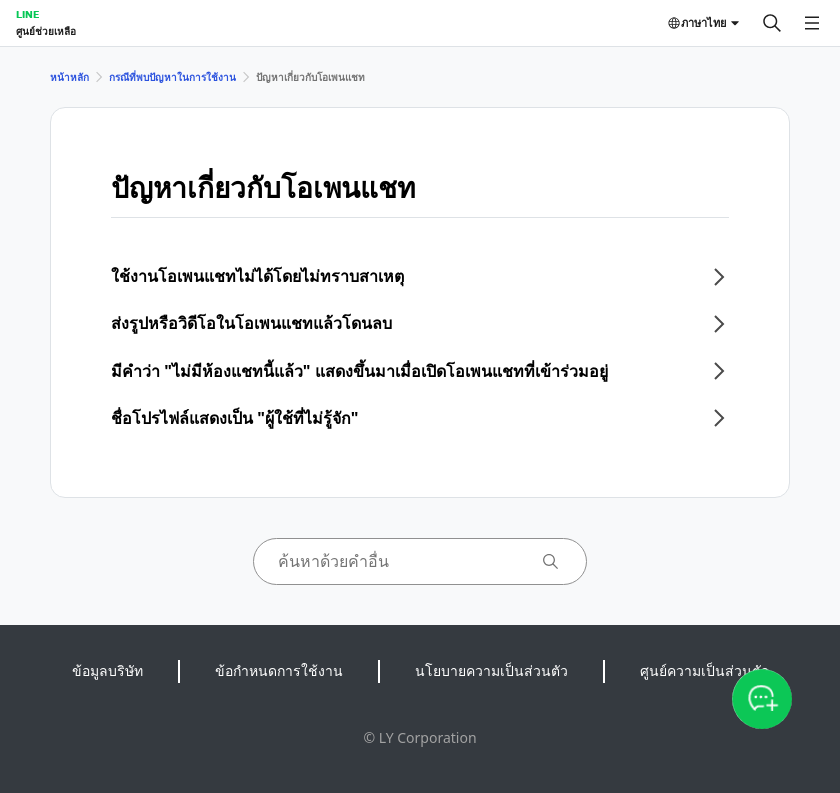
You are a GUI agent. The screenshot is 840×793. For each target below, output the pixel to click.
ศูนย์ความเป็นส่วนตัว (704, 670)
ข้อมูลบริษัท (107, 670)
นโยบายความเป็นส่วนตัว (491, 670)
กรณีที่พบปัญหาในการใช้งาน (172, 77)
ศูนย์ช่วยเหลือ (46, 31)
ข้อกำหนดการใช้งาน (279, 670)
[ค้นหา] (772, 23)
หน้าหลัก (69, 77)
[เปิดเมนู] (812, 23)
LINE (27, 14)
